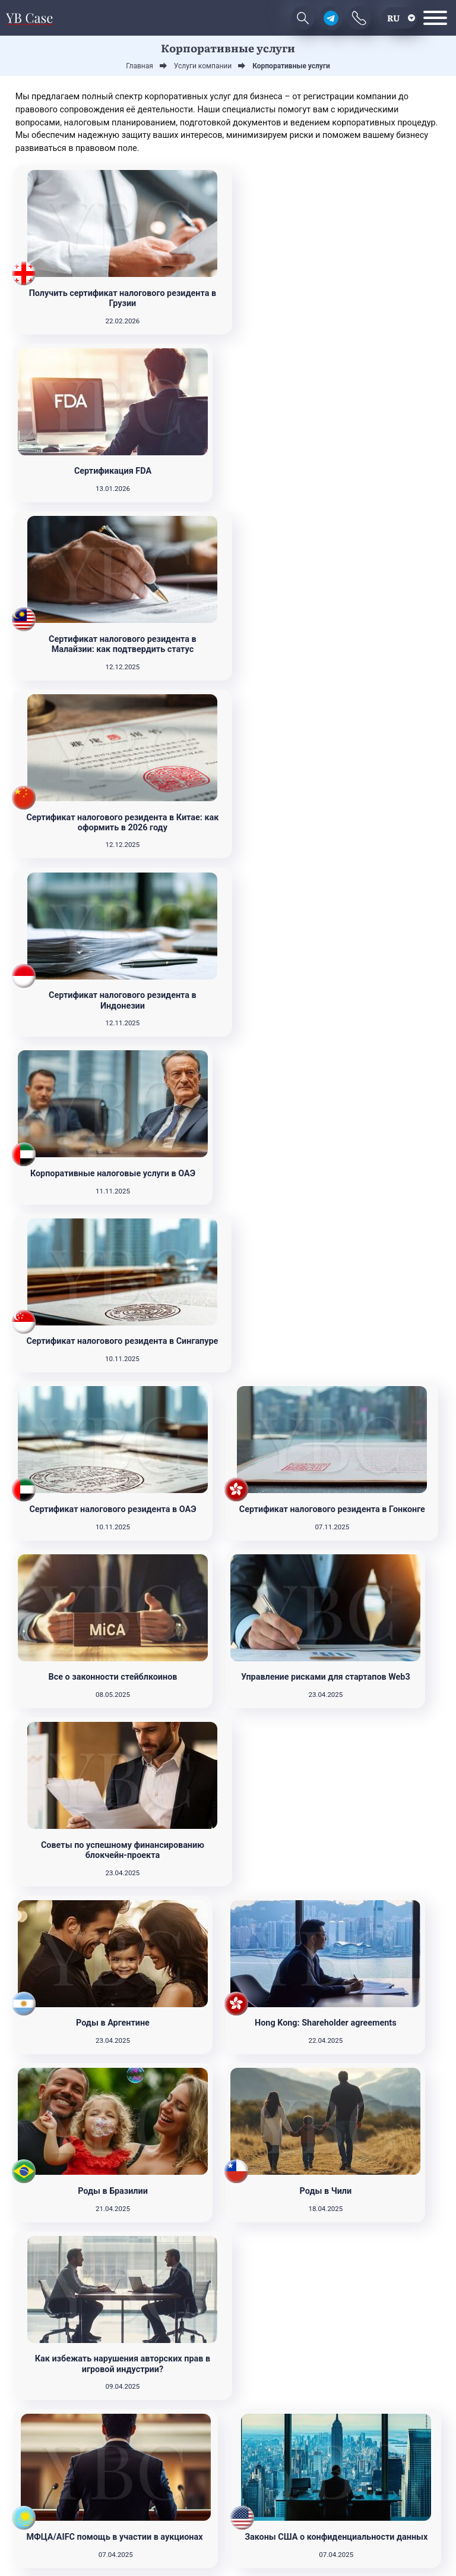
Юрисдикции (394, 2445)
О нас (394, 2481)
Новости (394, 2410)
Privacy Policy (197, 2544)
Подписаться (62, 2496)
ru (393, 17)
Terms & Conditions (250, 2544)
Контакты (394, 2463)
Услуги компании (394, 2428)
